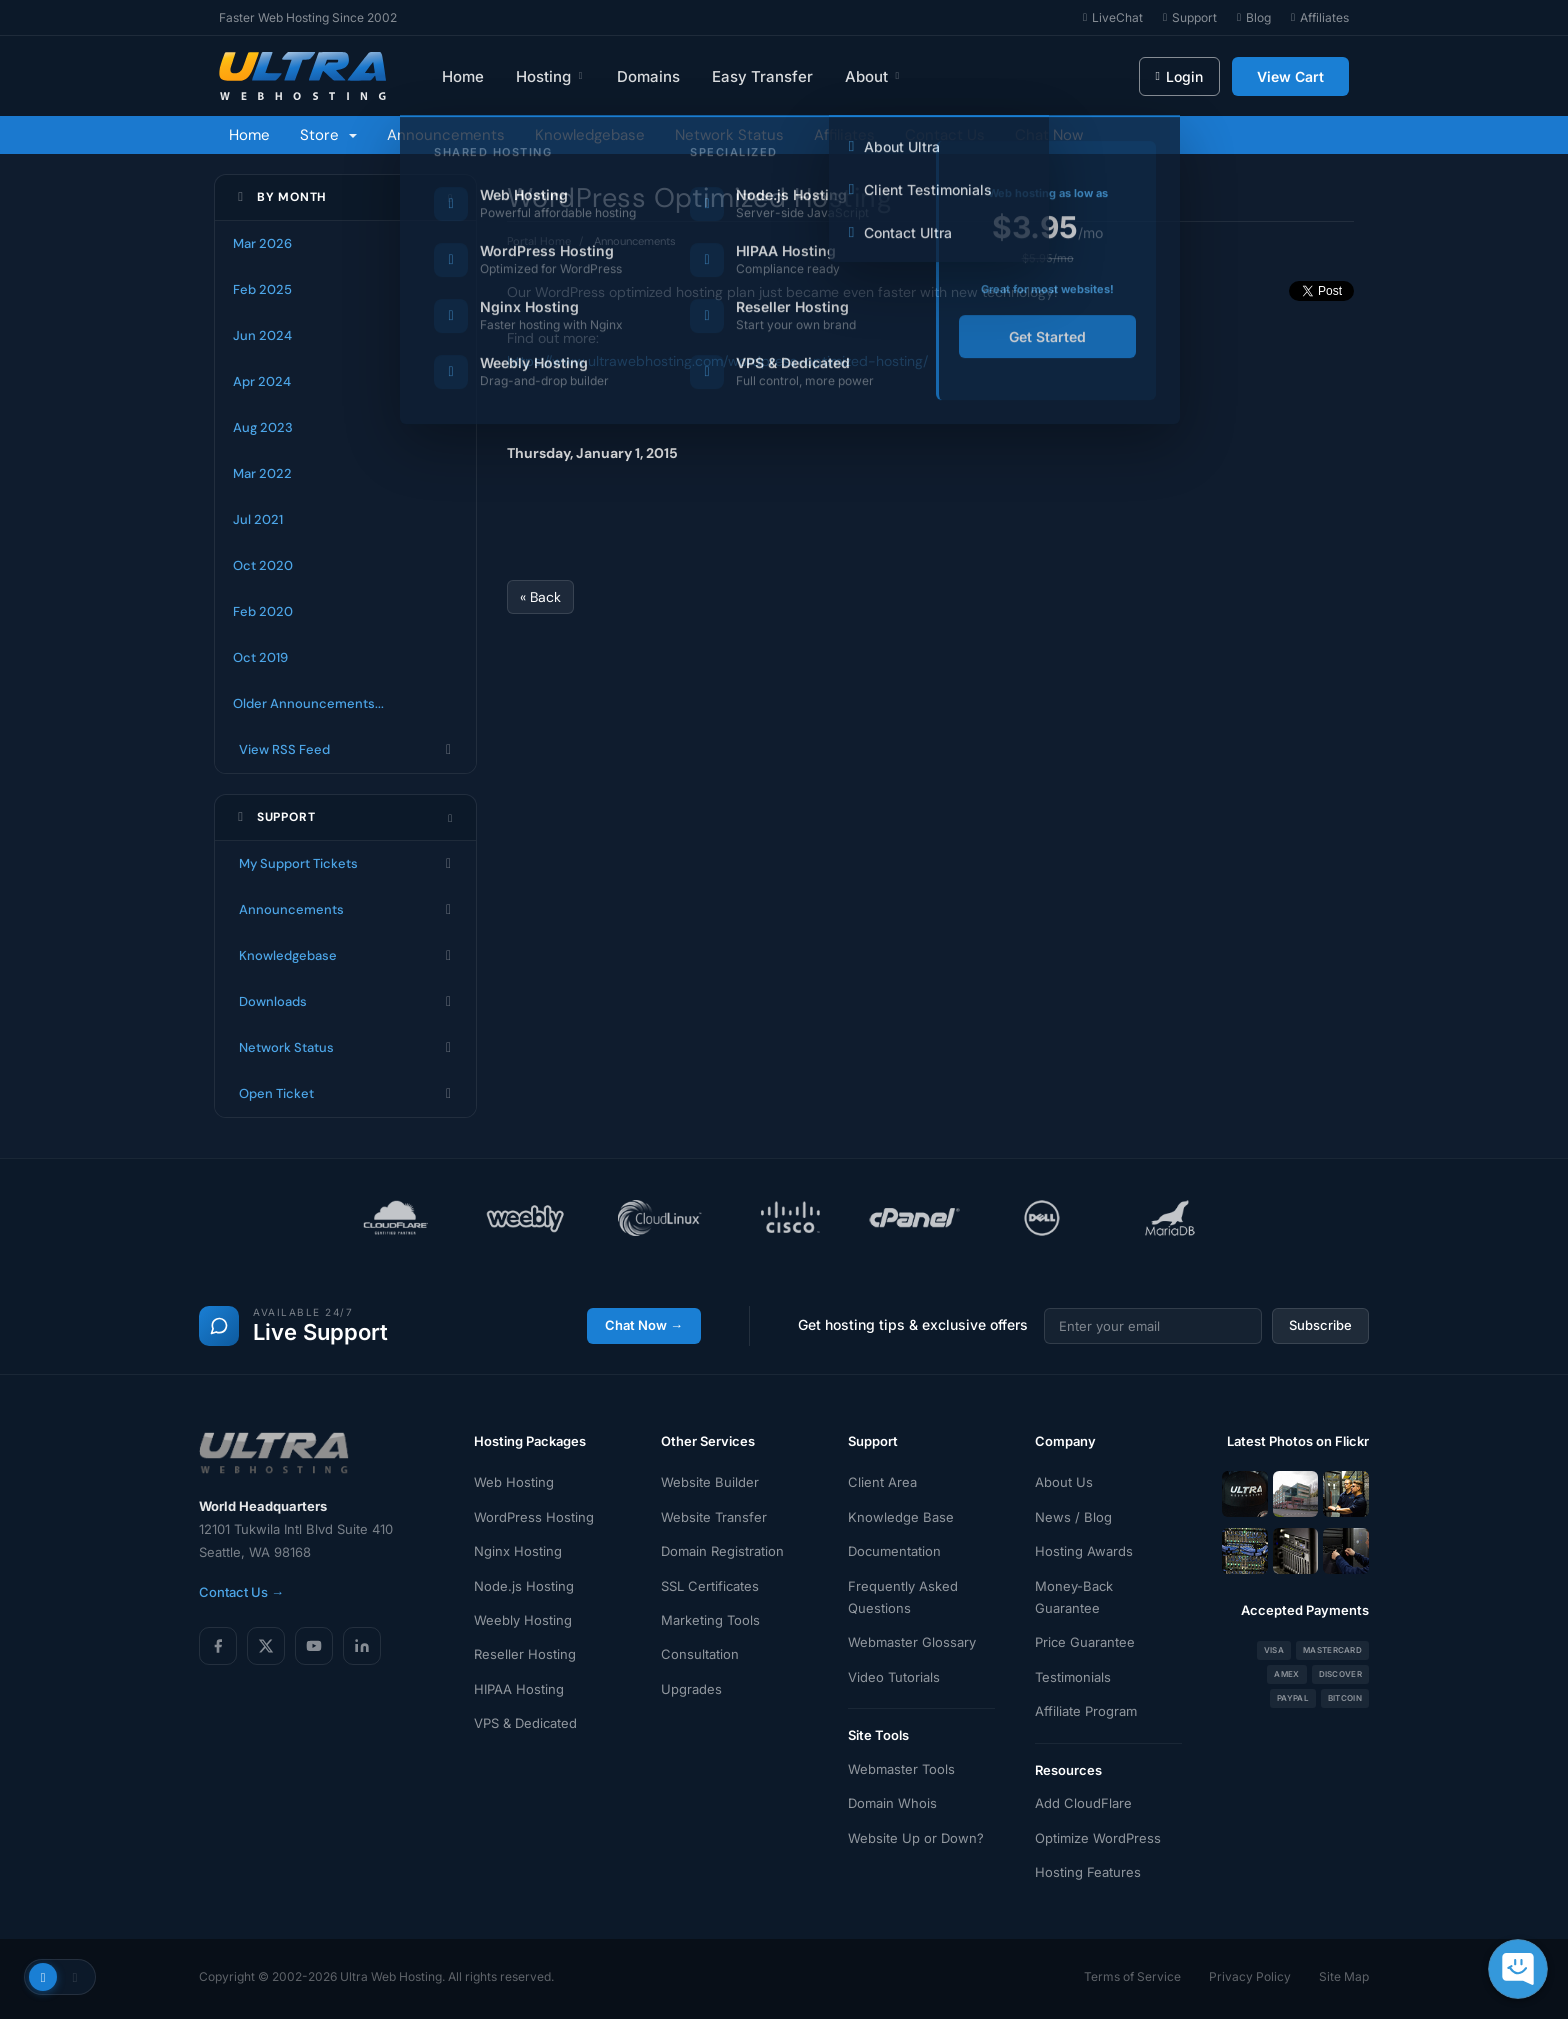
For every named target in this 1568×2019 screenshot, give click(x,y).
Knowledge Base (901, 1517)
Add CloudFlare (1083, 1803)
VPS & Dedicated (525, 1723)
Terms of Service (1132, 1976)
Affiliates (844, 135)
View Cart (1290, 76)
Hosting (550, 76)
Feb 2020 (263, 611)
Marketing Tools (710, 1620)
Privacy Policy (1250, 1976)
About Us (1064, 1482)
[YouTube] (314, 1646)
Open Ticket (345, 1094)
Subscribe (1320, 1325)
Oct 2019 (260, 657)
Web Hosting (514, 1482)
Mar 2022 (262, 473)
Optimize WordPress (1098, 1838)
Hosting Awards (1084, 1551)
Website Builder (710, 1482)
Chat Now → (644, 1325)
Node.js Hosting (524, 1586)
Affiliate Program (1086, 1711)
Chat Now (1049, 135)
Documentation (894, 1551)
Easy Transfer (762, 76)
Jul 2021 (258, 519)
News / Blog (1073, 1517)
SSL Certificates (710, 1586)
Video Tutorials (894, 1677)
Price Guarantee (1085, 1642)
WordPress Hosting (534, 1517)
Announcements (446, 135)
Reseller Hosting (525, 1654)
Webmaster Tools (901, 1769)
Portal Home (539, 241)
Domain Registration (722, 1551)
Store (328, 135)
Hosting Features (1088, 1872)
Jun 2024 (262, 335)
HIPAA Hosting (519, 1689)
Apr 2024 (262, 381)
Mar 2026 (262, 243)
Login (1179, 76)
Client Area (882, 1482)
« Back (540, 597)
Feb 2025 (262, 289)
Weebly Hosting (523, 1620)
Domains (648, 76)
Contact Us (945, 135)
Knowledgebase (590, 135)
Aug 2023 (263, 427)
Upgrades (691, 1689)
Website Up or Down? (916, 1838)
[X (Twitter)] (266, 1646)
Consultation (700, 1654)
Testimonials (1073, 1677)
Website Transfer (714, 1517)
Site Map (1344, 1976)
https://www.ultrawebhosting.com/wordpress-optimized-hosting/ (717, 361)
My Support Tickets (345, 864)
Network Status (729, 135)
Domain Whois (892, 1803)
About (873, 76)
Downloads (345, 1002)
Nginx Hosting (518, 1551)
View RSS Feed (345, 750)
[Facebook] (218, 1646)
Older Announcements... (308, 703)
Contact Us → (241, 1592)
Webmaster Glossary (912, 1642)
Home (463, 76)
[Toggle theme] (60, 1977)
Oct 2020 (263, 565)
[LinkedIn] (362, 1646)
